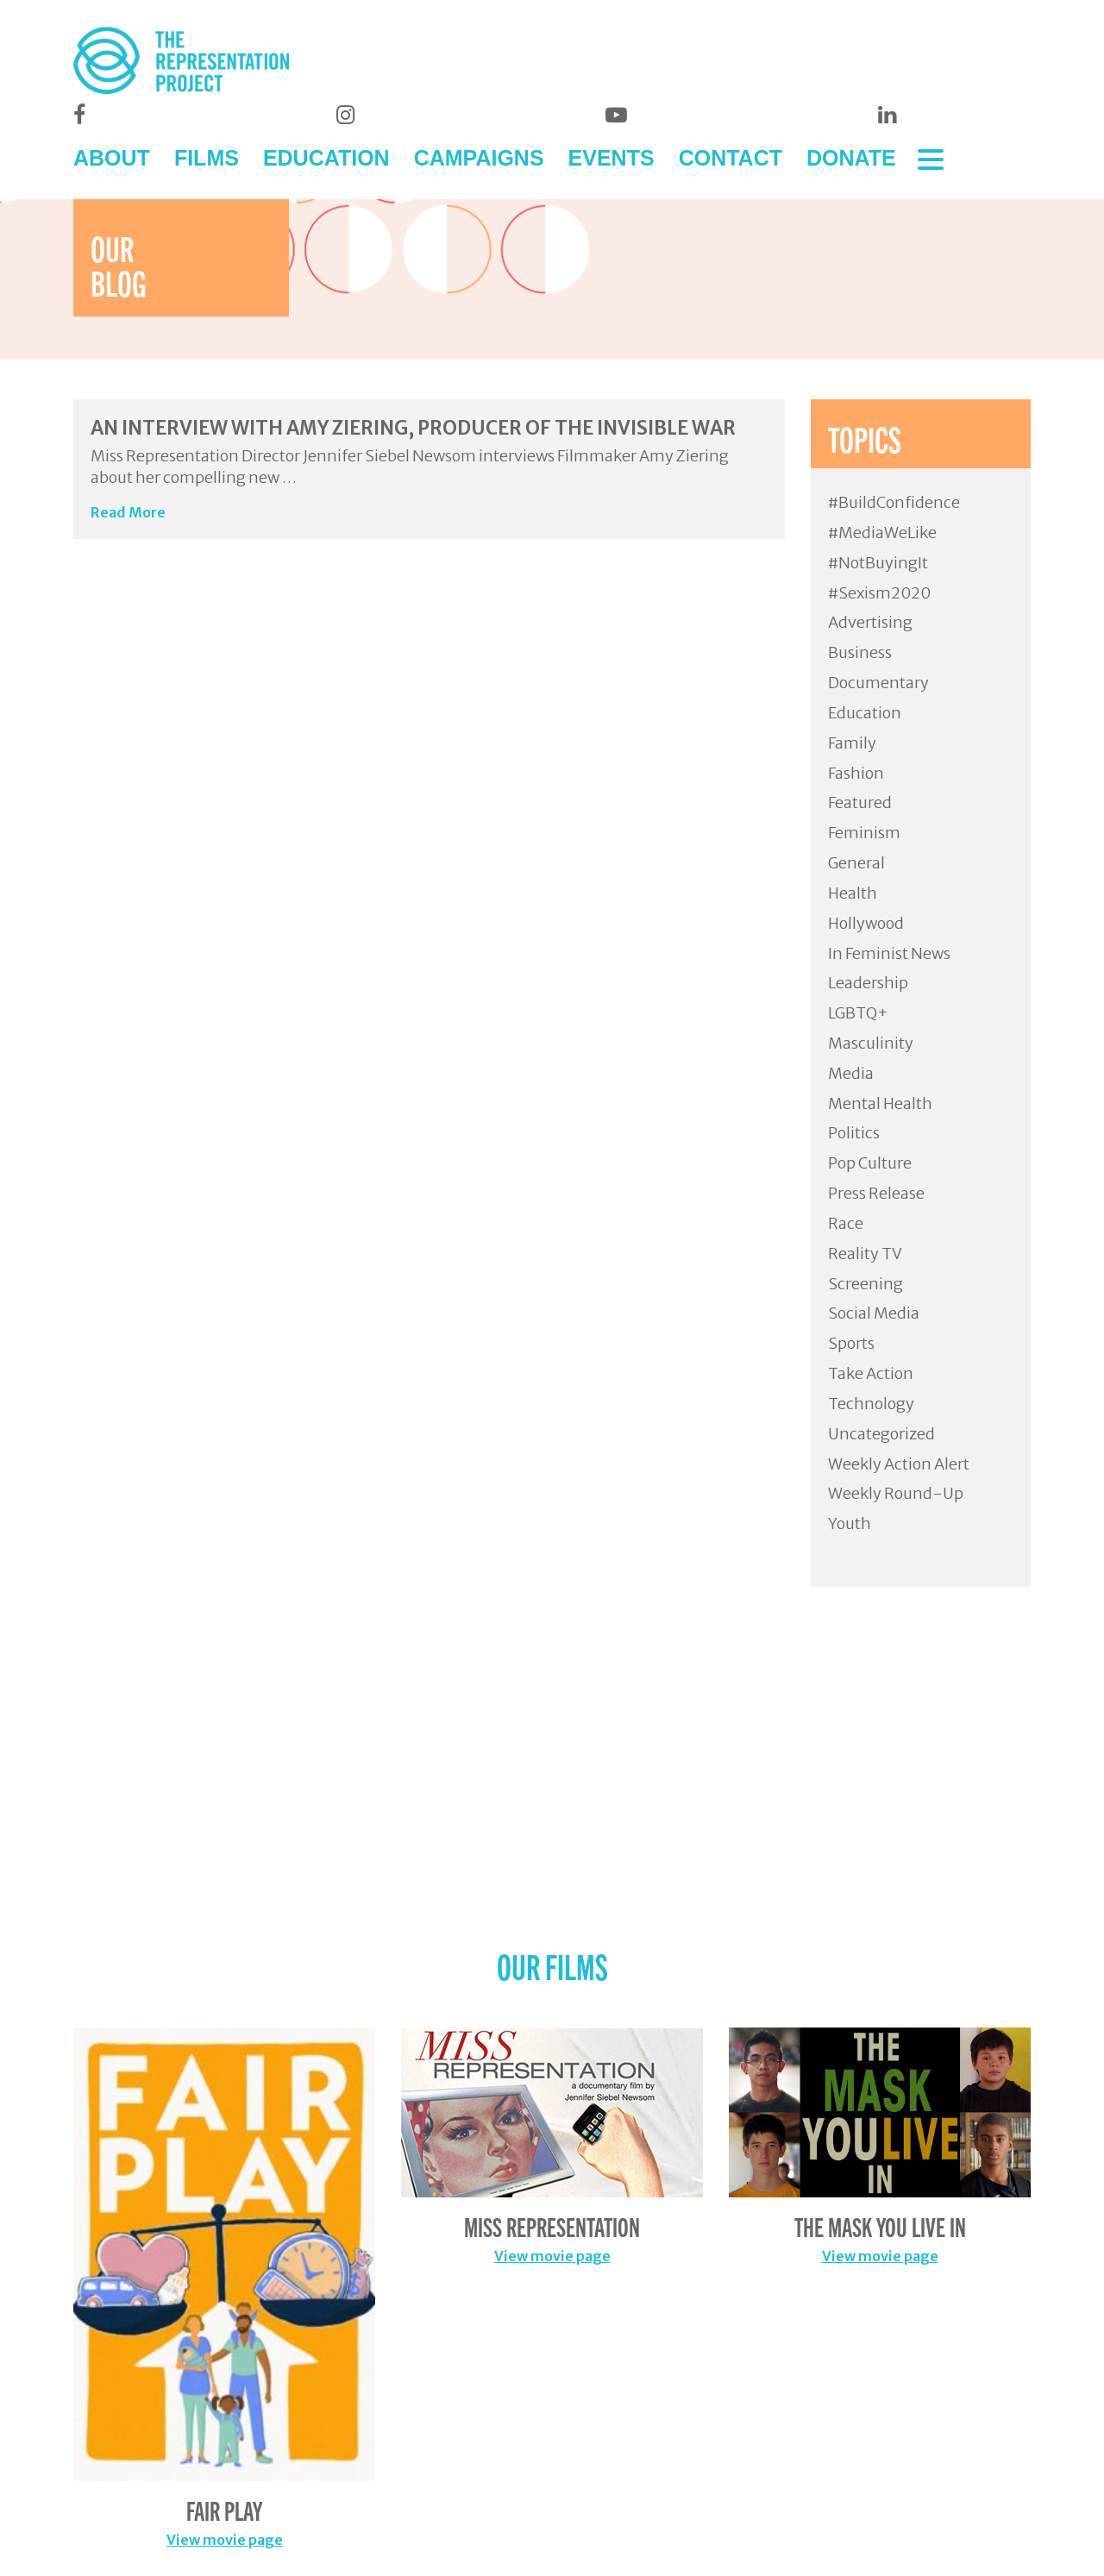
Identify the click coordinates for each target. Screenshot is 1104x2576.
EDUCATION (326, 158)
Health (852, 893)
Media (851, 1073)
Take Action (870, 1373)
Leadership (868, 983)
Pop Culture (870, 1163)
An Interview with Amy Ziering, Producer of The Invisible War (413, 428)
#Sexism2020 (879, 593)
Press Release (876, 1193)
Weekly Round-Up (895, 1493)
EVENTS (611, 158)
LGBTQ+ (858, 1013)
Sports (851, 1343)
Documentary (878, 683)
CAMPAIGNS (479, 158)
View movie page (224, 2539)
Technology (871, 1403)
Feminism (864, 833)
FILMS (206, 158)
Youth (849, 1523)
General (856, 863)
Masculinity (870, 1043)
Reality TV (865, 1253)
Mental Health (880, 1103)
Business (860, 652)
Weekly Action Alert (898, 1464)
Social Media (873, 1313)
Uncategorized (881, 1434)
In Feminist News (889, 953)
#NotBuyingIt (878, 563)
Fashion (856, 773)
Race (845, 1223)
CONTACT (730, 158)
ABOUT (111, 158)
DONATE (851, 158)
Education (864, 713)
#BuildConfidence (894, 502)
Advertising (870, 622)
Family (852, 743)
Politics (854, 1133)
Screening (865, 1284)
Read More (128, 512)
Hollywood (866, 923)
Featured (860, 802)
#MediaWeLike (882, 532)
